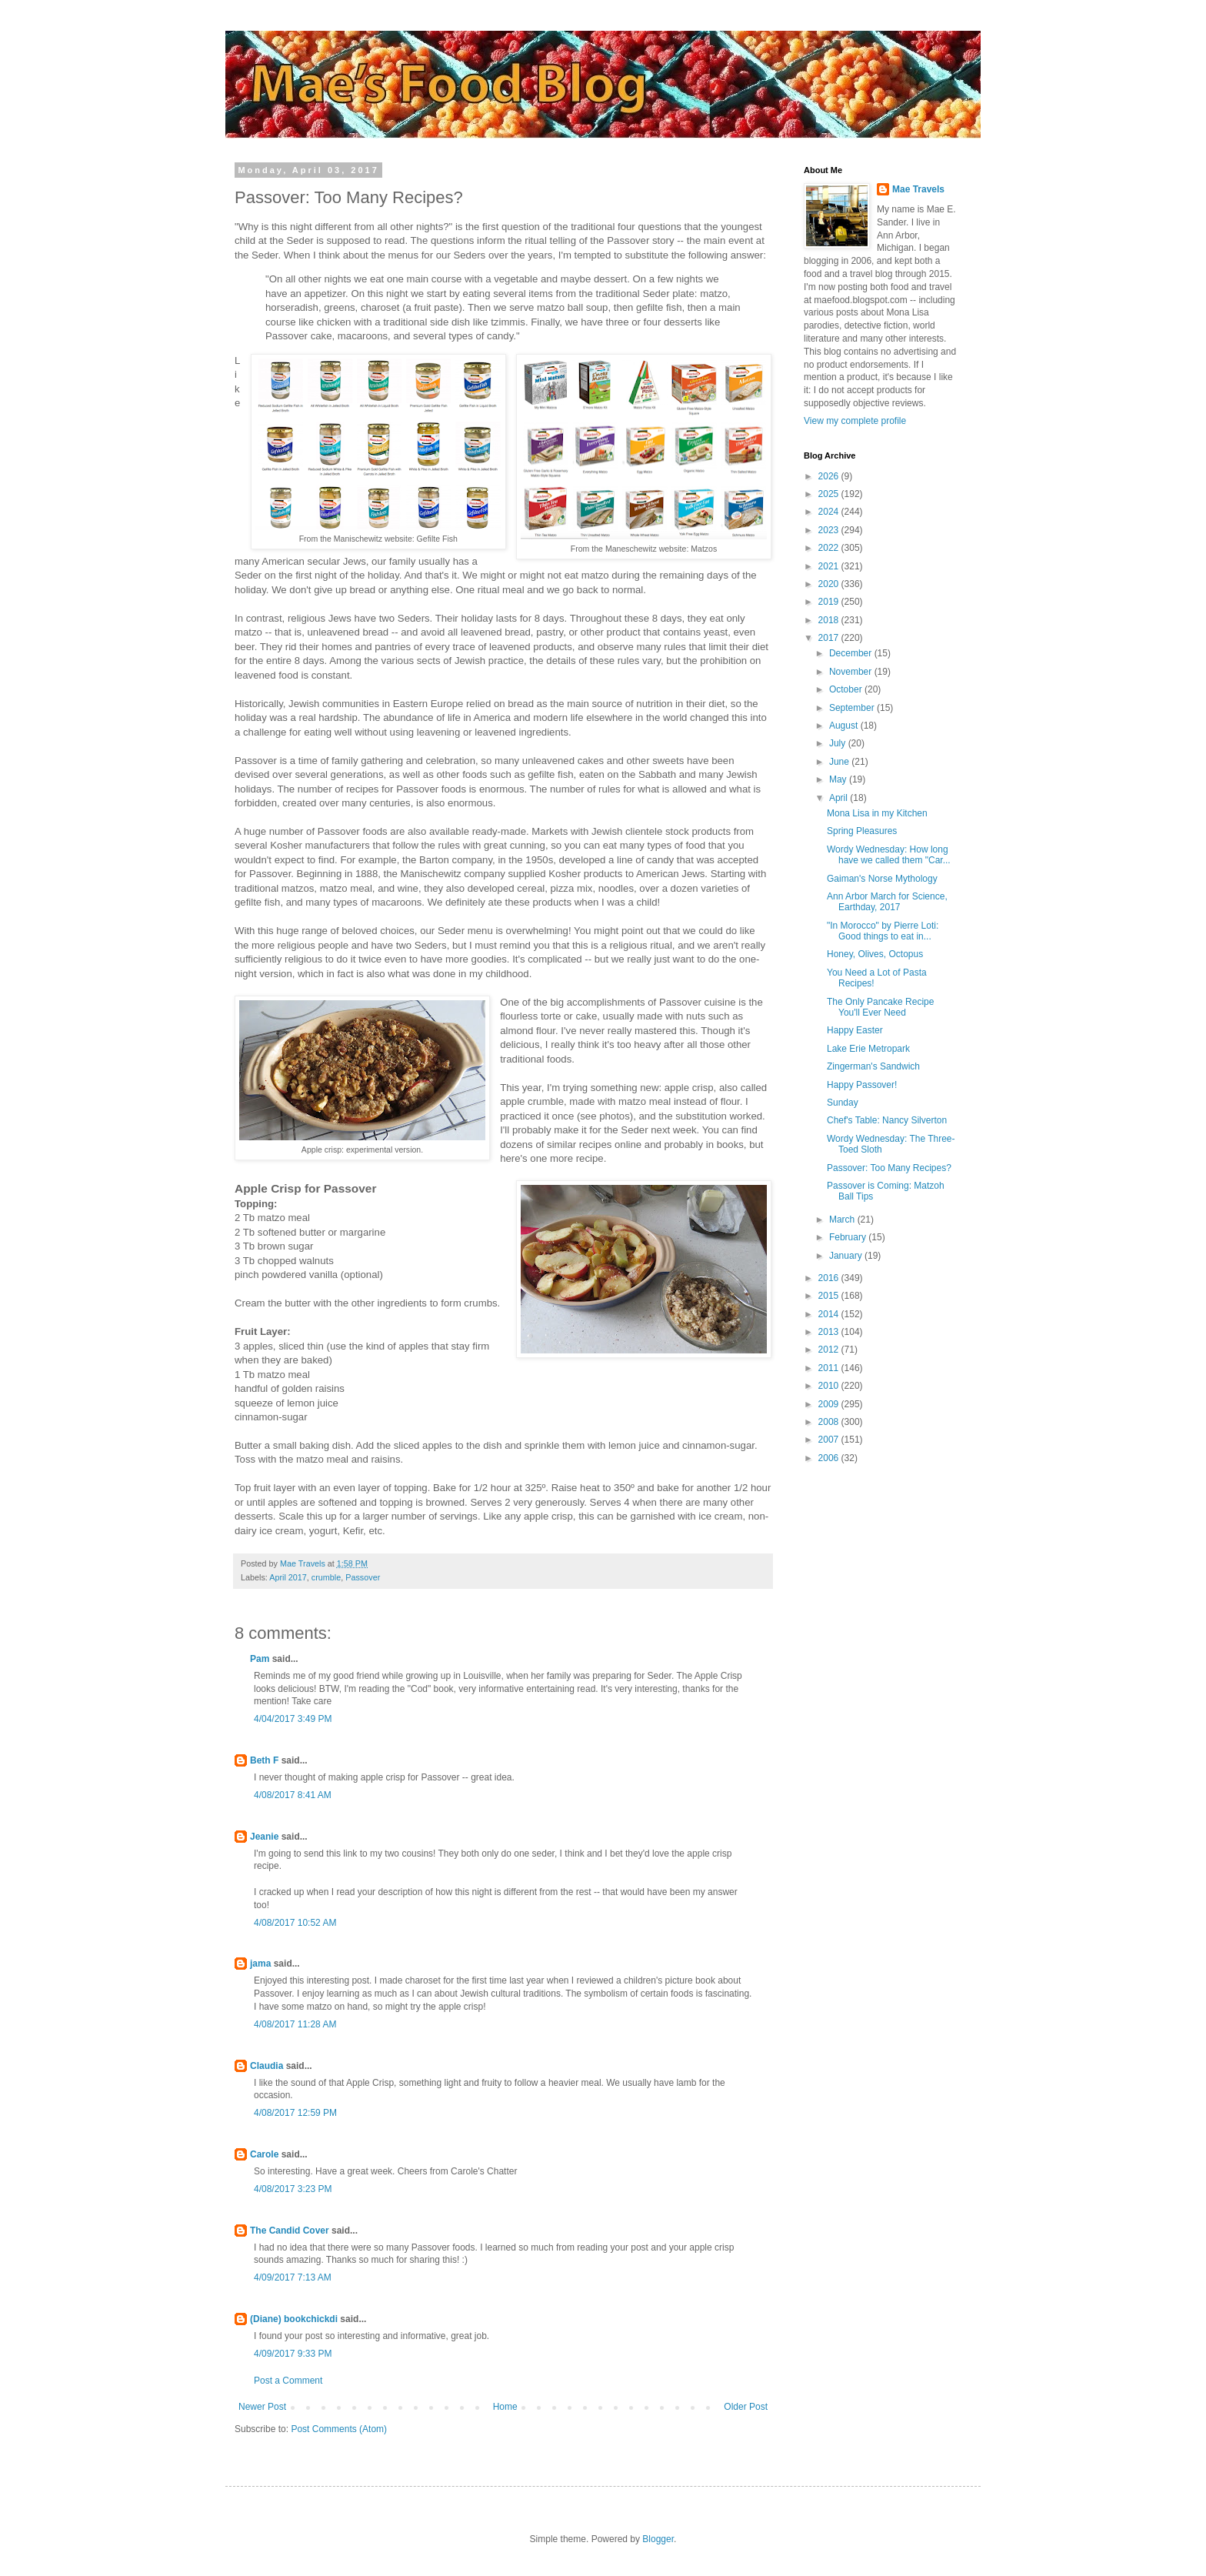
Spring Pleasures (862, 831)
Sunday (842, 1102)
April (839, 797)
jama (260, 1963)
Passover (362, 1577)
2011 (829, 1368)
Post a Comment (288, 2380)
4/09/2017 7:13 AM (292, 2277)
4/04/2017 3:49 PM (292, 1718)
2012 (829, 1349)
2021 (829, 566)
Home (505, 2406)
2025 (829, 494)
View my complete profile (855, 420)
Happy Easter (855, 1030)
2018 (829, 620)
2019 (829, 601)
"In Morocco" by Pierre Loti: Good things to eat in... (882, 931)
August (845, 725)
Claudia (266, 2065)
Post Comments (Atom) (339, 2429)
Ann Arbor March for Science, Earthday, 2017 (887, 902)
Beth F (264, 1760)
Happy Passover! (862, 1084)
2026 (829, 476)
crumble (326, 1577)
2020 (829, 584)
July (838, 743)
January (847, 1255)
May (839, 779)
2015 (829, 1295)
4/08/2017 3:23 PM (292, 2189)
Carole (264, 2154)
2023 (829, 530)
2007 (829, 1439)
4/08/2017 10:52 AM (295, 1922)
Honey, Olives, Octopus (875, 954)
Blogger (658, 2539)
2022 (829, 547)
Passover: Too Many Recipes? (889, 1168)
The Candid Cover (289, 2230)
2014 (829, 1314)
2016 (829, 1278)
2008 (829, 1421)
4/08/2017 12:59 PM (295, 2112)
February (848, 1237)
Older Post (746, 2406)
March (843, 1219)
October (847, 689)
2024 (829, 511)
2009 (829, 1404)
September (853, 707)
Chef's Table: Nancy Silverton (887, 1120)
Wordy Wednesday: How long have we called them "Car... (889, 855)
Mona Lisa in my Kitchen (877, 813)
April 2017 (288, 1577)
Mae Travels (918, 189)
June (840, 761)
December (852, 653)
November (852, 671)
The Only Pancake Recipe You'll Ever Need (880, 1007)
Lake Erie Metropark (868, 1048)
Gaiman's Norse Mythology (882, 878)
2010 (829, 1385)
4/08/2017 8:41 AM (292, 1795)
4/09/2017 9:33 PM (292, 2353)
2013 (829, 1331)
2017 (829, 637)
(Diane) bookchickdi (294, 2319)
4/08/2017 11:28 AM (295, 2024)
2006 (829, 1458)
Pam (259, 1658)
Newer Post (262, 2406)
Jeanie (264, 1836)
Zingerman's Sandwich (873, 1066)
